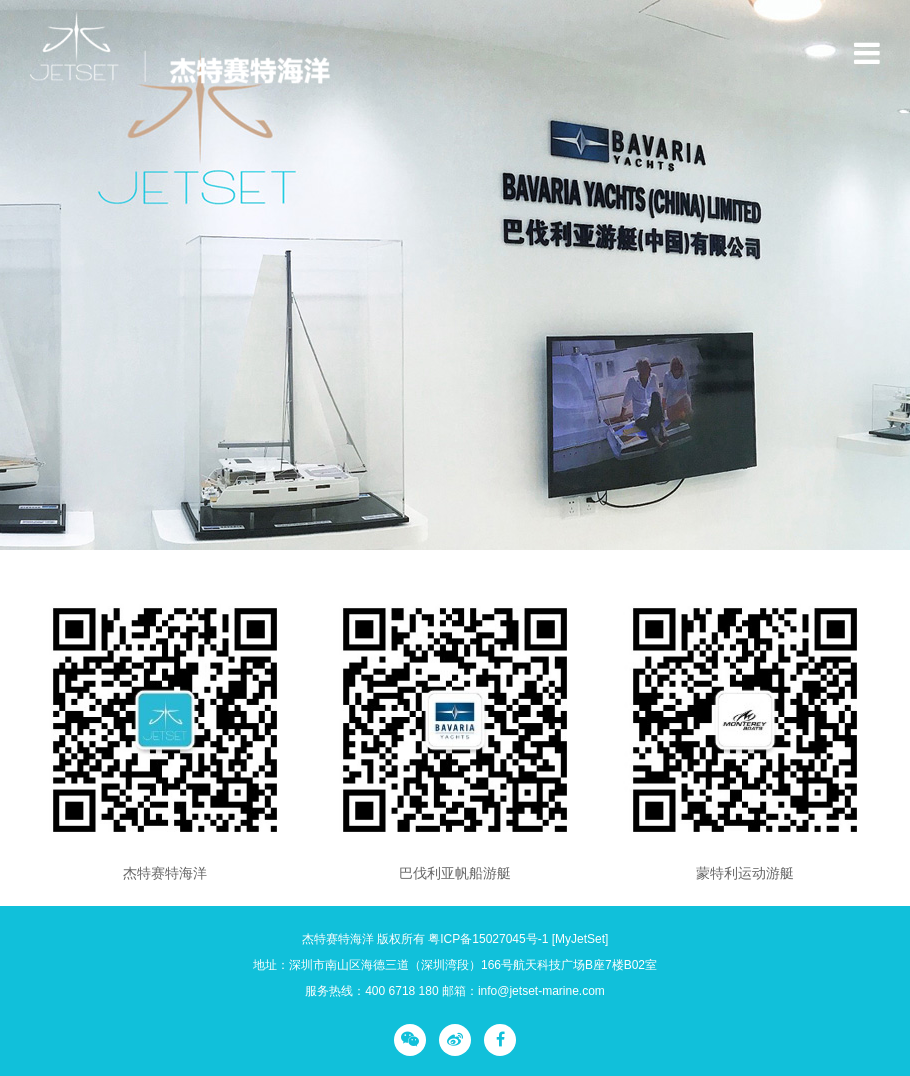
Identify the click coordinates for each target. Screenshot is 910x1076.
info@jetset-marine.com (541, 991)
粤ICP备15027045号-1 (488, 939)
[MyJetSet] (580, 939)
